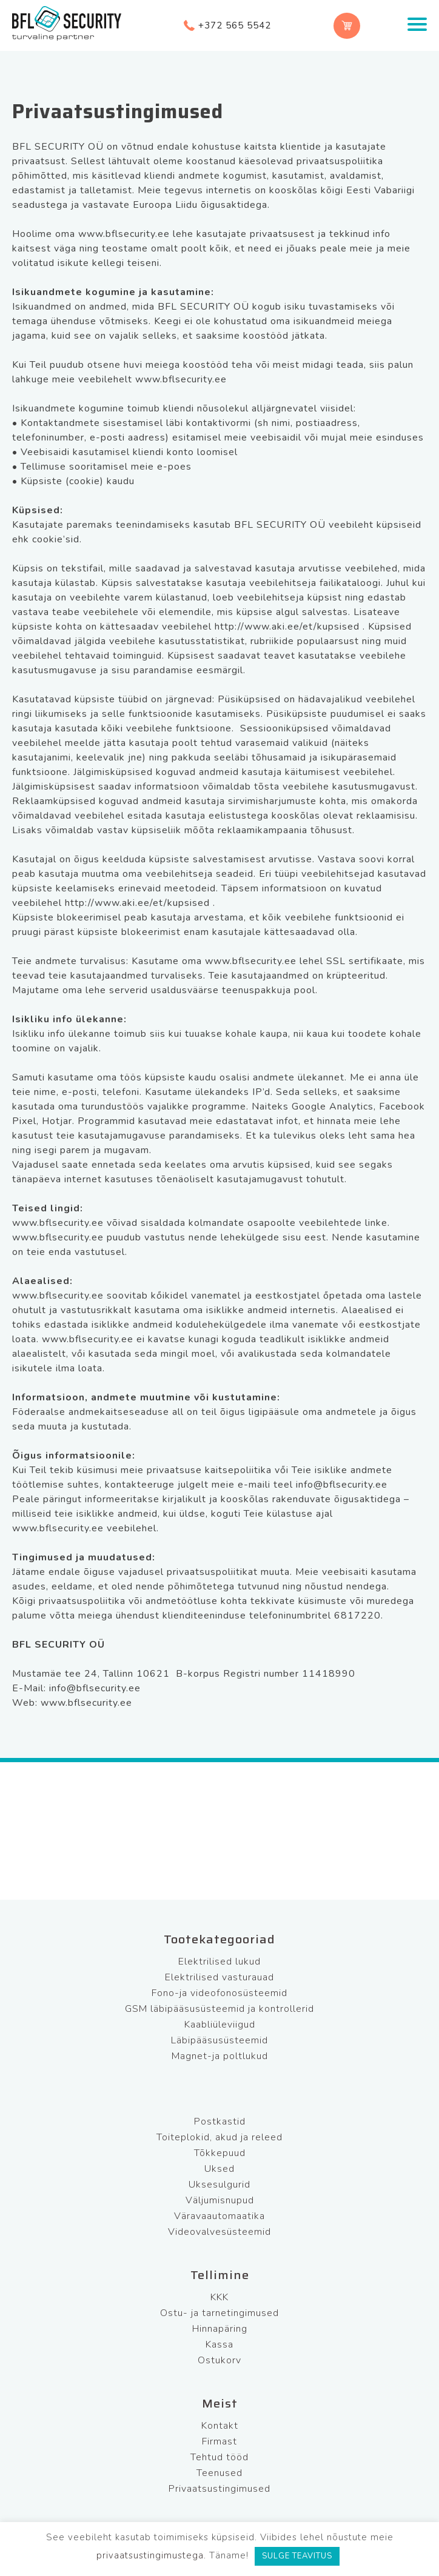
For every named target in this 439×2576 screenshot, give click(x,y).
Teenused (219, 2473)
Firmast (219, 2441)
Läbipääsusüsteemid (219, 2040)
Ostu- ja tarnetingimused (219, 2313)
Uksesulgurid (219, 2184)
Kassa (219, 2344)
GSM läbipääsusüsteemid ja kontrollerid (219, 2008)
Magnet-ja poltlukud (220, 2056)
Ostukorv (219, 2360)
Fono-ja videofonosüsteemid (219, 1993)
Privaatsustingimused (219, 2488)
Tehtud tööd (219, 2457)
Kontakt (219, 2425)
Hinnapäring (219, 2328)
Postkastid (220, 2121)
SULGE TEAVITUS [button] (297, 2556)
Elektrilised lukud (219, 1961)
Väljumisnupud (220, 2200)
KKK (219, 2297)
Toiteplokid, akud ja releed (219, 2137)
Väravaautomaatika (219, 2216)
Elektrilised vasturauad (219, 1977)
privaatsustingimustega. (151, 2555)
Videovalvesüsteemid (219, 2231)
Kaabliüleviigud (219, 2024)
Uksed (219, 2168)
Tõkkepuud (220, 2153)
